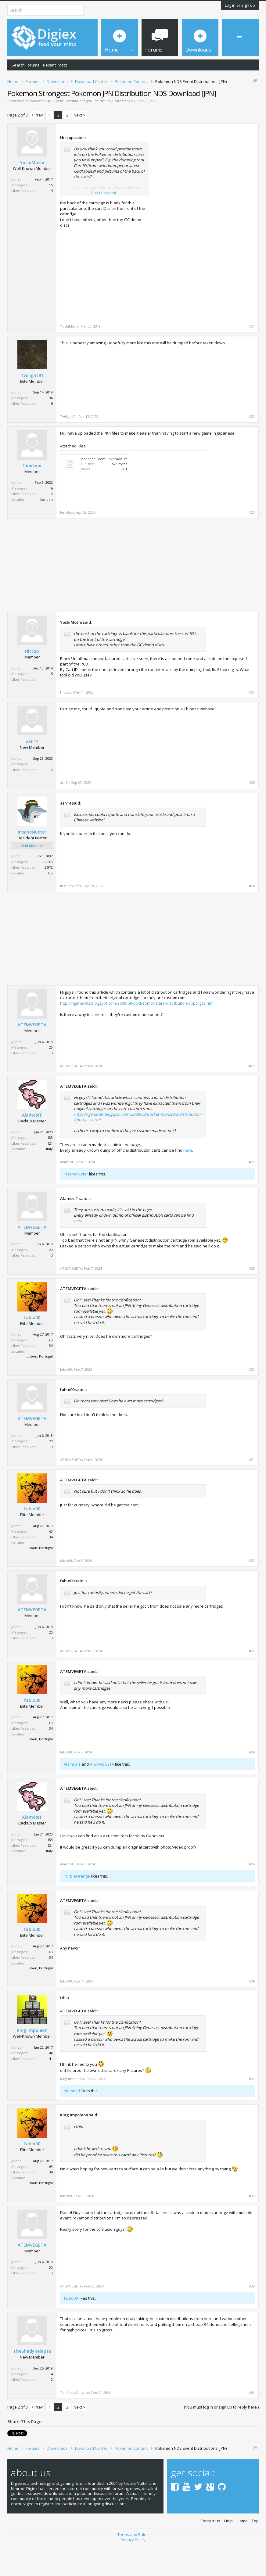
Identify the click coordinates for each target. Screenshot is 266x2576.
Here (64, 1867)
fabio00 (32, 1348)
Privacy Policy (133, 2571)
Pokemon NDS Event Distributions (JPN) (61, 132)
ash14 (32, 772)
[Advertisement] (203, 205)
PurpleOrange (77, 1907)
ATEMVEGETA (32, 1055)
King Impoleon (32, 2061)
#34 (252, 1783)
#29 (252, 1299)
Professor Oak (123, 132)
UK (50, 904)
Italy (49, 1180)
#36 (252, 2012)
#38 (252, 2227)
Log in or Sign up (240, 5)
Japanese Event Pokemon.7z (104, 490)
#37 (252, 2110)
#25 (252, 814)
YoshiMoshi (32, 193)
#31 (252, 1491)
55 (51, 216)
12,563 (48, 893)
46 (51, 2084)
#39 (252, 2317)
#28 (252, 1193)
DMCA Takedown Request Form (174, 105)
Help (228, 2552)
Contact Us (210, 2552)
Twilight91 (32, 406)
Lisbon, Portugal (40, 1387)
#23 (252, 544)
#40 (252, 2424)
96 (51, 429)
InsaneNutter (32, 863)
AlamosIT (32, 1146)
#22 (252, 448)
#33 (252, 1682)
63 (51, 1371)
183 (50, 1169)
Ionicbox (32, 496)
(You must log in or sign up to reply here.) (221, 2438)
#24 (252, 724)
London (46, 530)
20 (51, 1078)
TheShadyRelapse (32, 2382)
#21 (252, 357)
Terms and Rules (133, 2565)
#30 (252, 1400)
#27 (252, 1097)
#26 (252, 917)
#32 (252, 1592)
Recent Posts (55, 65)
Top (255, 2552)
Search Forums (25, 65)
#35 (252, 1895)
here (187, 1181)
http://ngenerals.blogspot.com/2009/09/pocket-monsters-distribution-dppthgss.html (137, 1034)
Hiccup (32, 682)
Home (242, 2552)
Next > (79, 146)
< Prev (37, 146)
